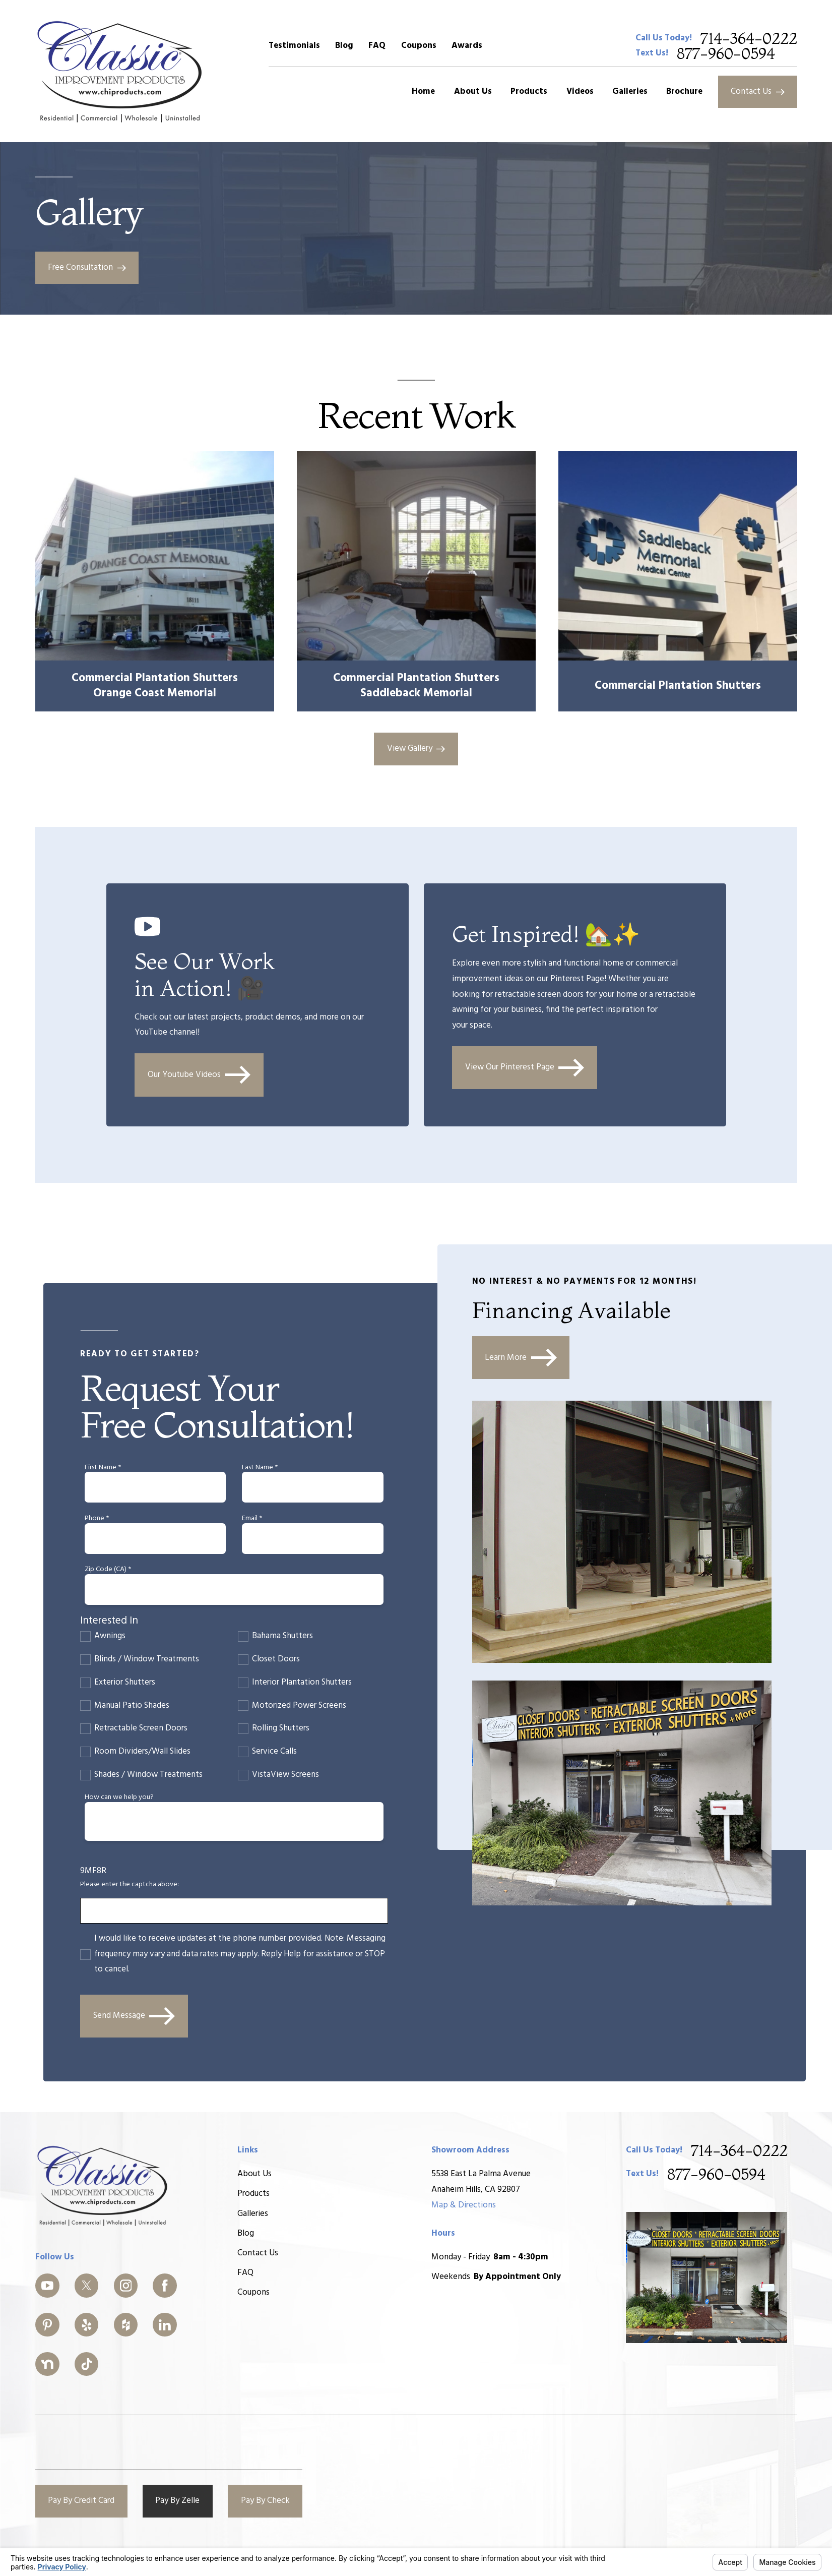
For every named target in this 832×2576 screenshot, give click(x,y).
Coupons (418, 45)
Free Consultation (87, 267)
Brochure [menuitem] (684, 91)
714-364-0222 (748, 38)
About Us (254, 2174)
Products (253, 2193)
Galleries (252, 2214)
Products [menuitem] (528, 91)
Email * (252, 1519)
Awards (467, 45)
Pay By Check (265, 2500)
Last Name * (260, 1468)
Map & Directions (463, 2205)
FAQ (377, 45)
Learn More (521, 1357)
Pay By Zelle (177, 2500)
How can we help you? (119, 1797)
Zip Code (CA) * (108, 1570)
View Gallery (416, 748)
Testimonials (294, 45)
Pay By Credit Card (81, 2500)
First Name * (103, 1468)
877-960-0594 (726, 53)
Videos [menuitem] (580, 91)
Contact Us (758, 91)
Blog (344, 45)
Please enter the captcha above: (129, 1885)
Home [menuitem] (423, 91)
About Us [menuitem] (473, 91)
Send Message (134, 2016)
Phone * (97, 1519)
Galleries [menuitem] (630, 91)
